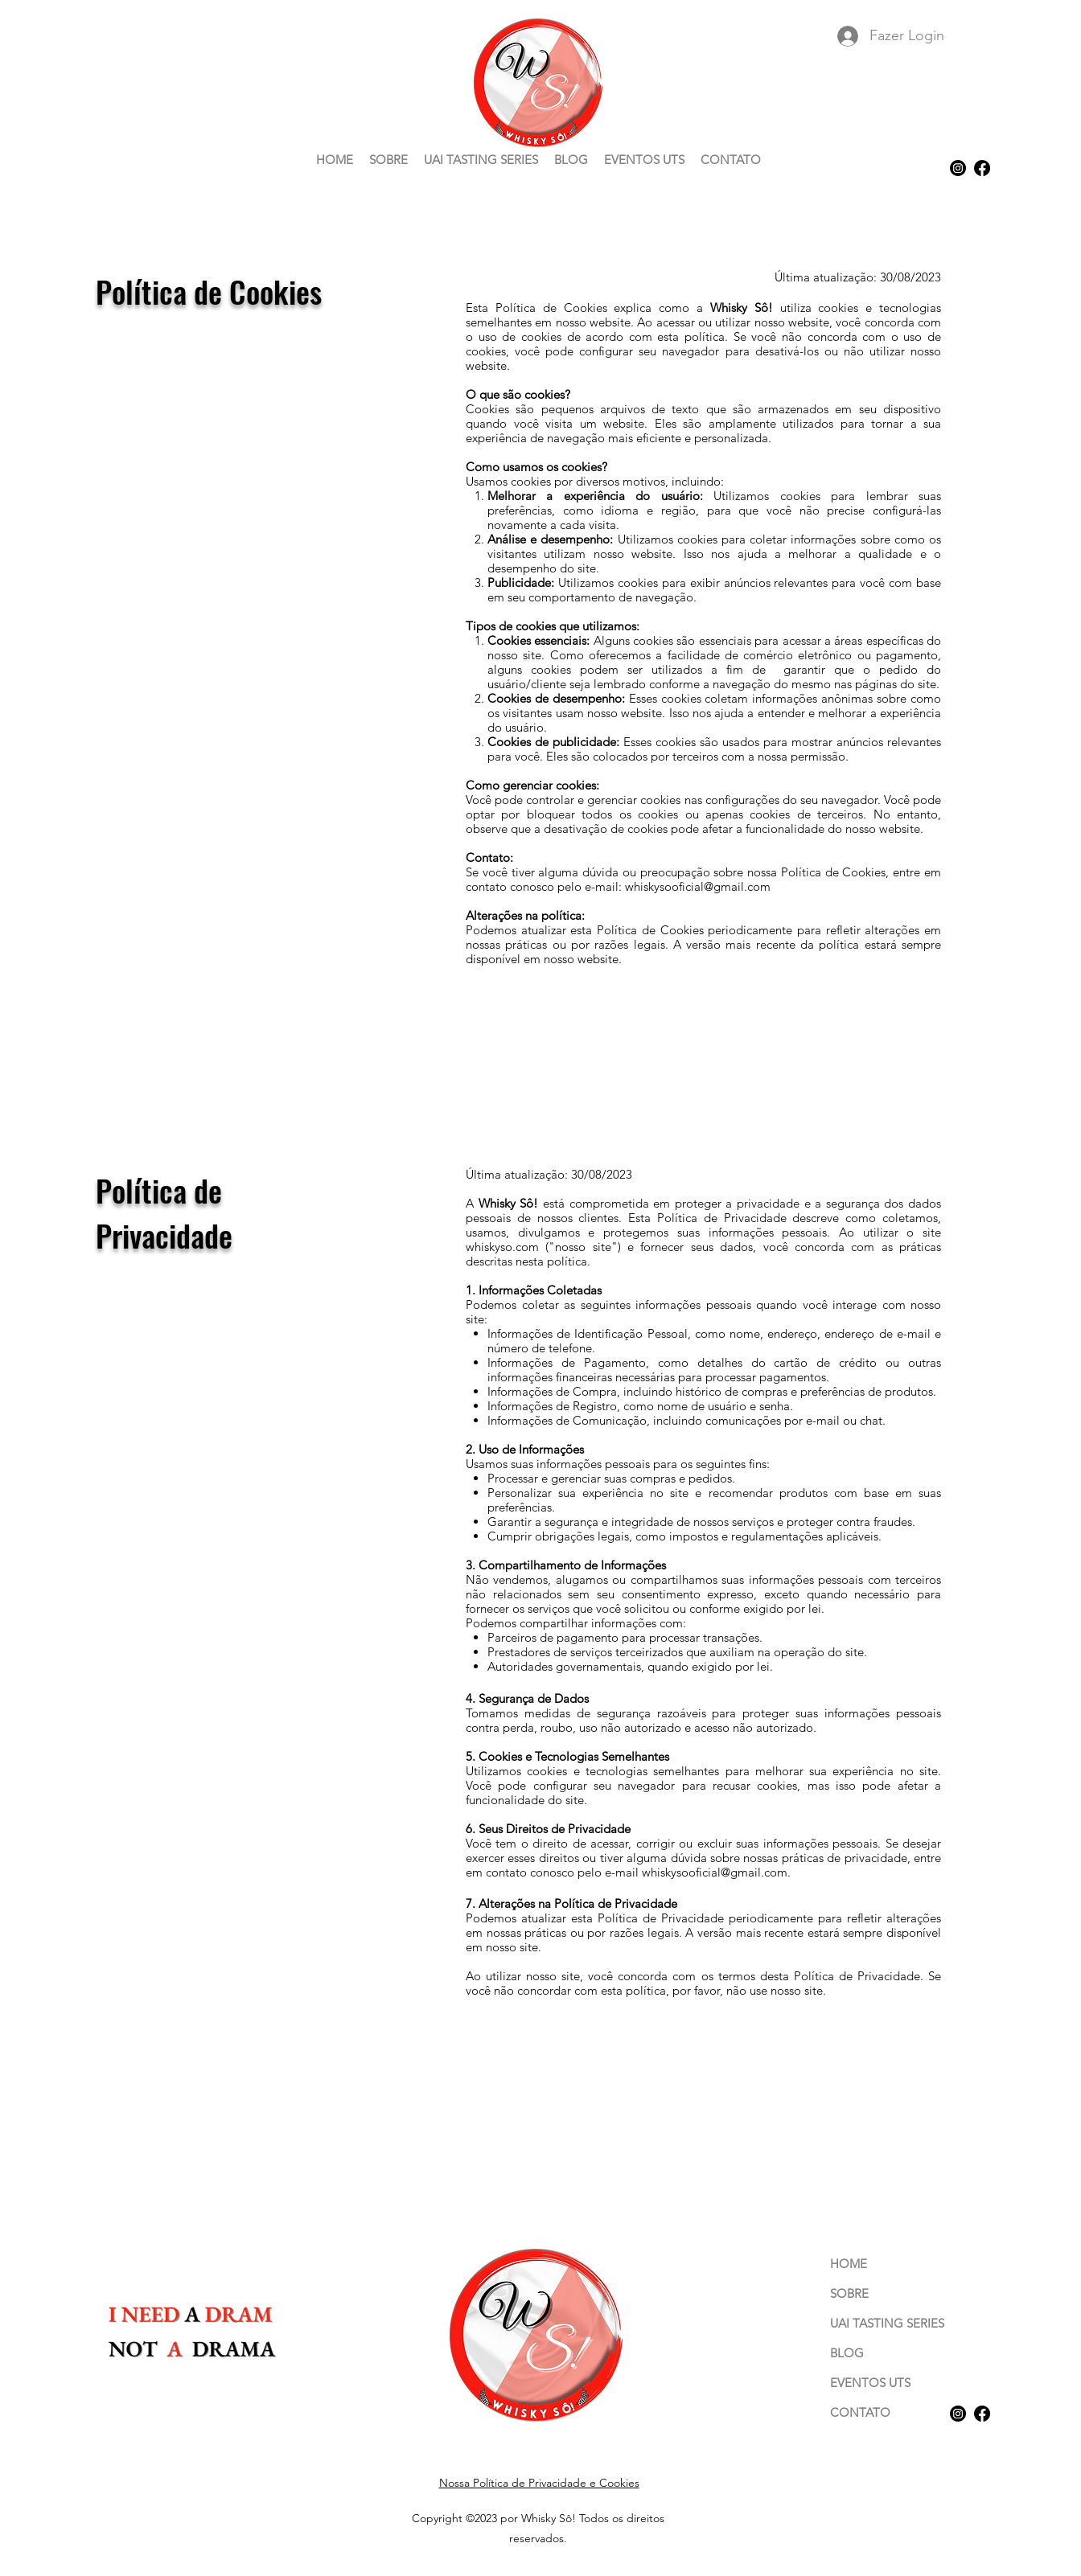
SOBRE (849, 2293)
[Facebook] (982, 168)
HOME (848, 2263)
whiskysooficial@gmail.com (698, 886)
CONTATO (860, 2412)
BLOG (847, 2353)
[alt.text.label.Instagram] (958, 168)
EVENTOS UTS (870, 2382)
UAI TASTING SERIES (887, 2323)
